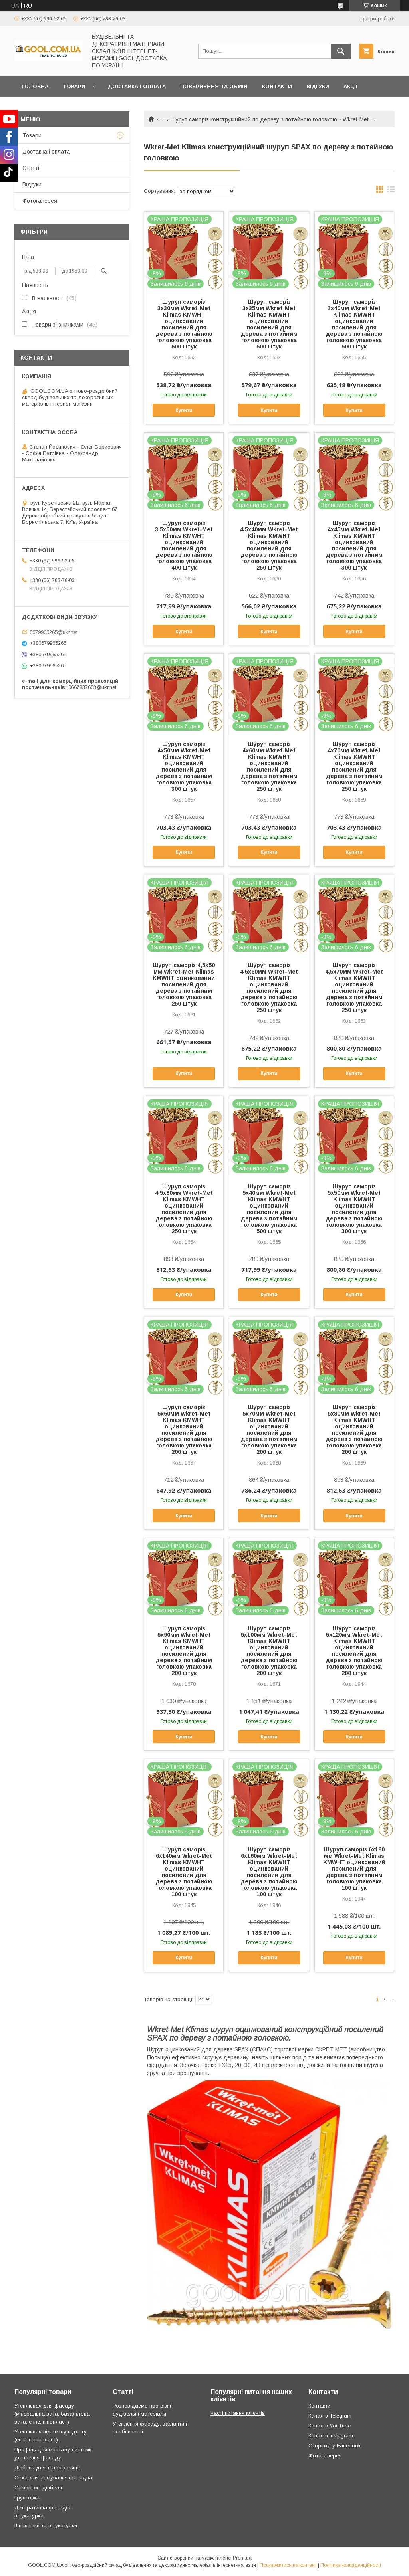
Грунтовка (27, 2498)
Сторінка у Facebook (334, 2446)
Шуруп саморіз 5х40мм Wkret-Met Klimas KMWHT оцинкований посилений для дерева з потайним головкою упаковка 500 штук (269, 1208)
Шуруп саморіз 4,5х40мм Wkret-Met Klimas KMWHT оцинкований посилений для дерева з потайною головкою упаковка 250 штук (269, 545)
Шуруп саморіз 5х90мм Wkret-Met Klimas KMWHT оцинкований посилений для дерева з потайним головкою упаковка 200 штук (183, 1650)
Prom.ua (242, 2558)
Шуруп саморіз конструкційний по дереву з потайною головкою (254, 119)
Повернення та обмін (214, 86)
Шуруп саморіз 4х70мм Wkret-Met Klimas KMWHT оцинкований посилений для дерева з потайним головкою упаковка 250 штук (354, 766)
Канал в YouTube (329, 2426)
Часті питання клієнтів (237, 2413)
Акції (350, 86)
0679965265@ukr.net (53, 632)
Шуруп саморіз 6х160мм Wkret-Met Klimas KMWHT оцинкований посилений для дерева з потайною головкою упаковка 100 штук (269, 1871)
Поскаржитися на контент (288, 2565)
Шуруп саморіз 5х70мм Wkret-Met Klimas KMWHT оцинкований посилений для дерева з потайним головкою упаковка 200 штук (269, 1429)
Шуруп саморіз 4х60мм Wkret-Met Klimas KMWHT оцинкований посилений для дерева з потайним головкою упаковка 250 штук (269, 766)
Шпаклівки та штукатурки (45, 2525)
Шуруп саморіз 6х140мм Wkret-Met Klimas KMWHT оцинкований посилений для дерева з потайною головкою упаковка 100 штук (183, 1871)
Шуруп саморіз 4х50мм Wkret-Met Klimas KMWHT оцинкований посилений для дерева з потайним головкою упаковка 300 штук (183, 766)
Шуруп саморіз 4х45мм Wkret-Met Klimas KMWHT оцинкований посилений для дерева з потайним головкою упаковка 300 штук (354, 545)
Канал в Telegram (329, 2416)
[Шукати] (341, 51)
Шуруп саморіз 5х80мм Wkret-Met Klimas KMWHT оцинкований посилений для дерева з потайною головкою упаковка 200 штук (354, 1429)
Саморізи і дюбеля (38, 2488)
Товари (74, 86)
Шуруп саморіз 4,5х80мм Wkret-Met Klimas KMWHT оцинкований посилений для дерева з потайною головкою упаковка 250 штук (184, 1208)
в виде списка (391, 191)
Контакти (277, 86)
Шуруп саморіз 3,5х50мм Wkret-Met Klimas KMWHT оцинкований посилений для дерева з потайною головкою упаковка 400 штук (184, 545)
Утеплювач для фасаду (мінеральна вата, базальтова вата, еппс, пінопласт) (52, 2414)
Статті (30, 168)
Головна (35, 86)
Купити (183, 410)
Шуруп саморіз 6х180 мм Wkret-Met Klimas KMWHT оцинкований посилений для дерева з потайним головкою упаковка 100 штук (354, 1868)
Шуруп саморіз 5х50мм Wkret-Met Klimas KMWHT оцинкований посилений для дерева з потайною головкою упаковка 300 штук (354, 1208)
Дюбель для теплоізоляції (47, 2468)
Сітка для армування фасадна (53, 2478)
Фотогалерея (39, 201)
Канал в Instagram (330, 2436)
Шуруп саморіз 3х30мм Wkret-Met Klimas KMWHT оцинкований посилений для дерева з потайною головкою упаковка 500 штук (183, 324)
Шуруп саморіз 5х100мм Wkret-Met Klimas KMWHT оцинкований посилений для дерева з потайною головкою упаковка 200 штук (269, 1650)
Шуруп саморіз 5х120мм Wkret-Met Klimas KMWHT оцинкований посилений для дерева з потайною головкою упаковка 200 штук (354, 1650)
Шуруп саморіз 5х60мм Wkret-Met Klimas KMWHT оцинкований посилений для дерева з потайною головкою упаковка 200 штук (183, 1429)
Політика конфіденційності (350, 2565)
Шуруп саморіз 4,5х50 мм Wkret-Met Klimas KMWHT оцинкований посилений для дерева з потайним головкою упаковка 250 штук (184, 984)
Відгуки (317, 86)
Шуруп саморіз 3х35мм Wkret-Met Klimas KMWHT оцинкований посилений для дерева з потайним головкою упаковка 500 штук (269, 324)
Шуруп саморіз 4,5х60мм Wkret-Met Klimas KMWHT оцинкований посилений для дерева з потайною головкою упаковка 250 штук (269, 987)
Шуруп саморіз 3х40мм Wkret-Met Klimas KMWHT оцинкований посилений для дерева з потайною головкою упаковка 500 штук (354, 324)
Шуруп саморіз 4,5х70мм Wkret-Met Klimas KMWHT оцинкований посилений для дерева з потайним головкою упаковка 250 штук (354, 987)
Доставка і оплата (137, 86)
